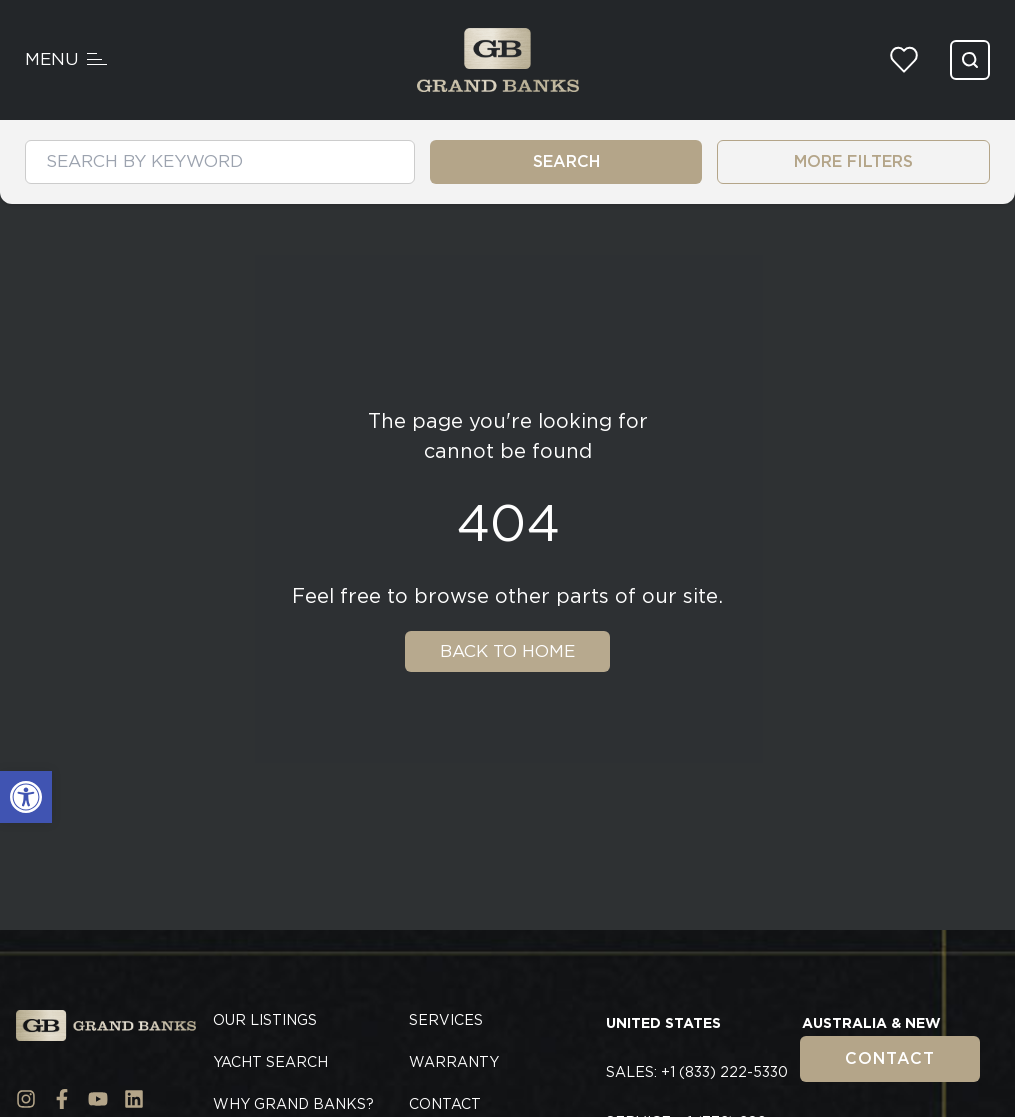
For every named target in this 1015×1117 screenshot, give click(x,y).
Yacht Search (270, 1062)
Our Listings (265, 1020)
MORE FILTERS (853, 161)
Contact (890, 1058)
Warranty (454, 1062)
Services (446, 1020)
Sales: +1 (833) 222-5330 (697, 1072)
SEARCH (566, 161)
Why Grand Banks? (293, 1104)
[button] (26, 797)
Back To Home (507, 651)
